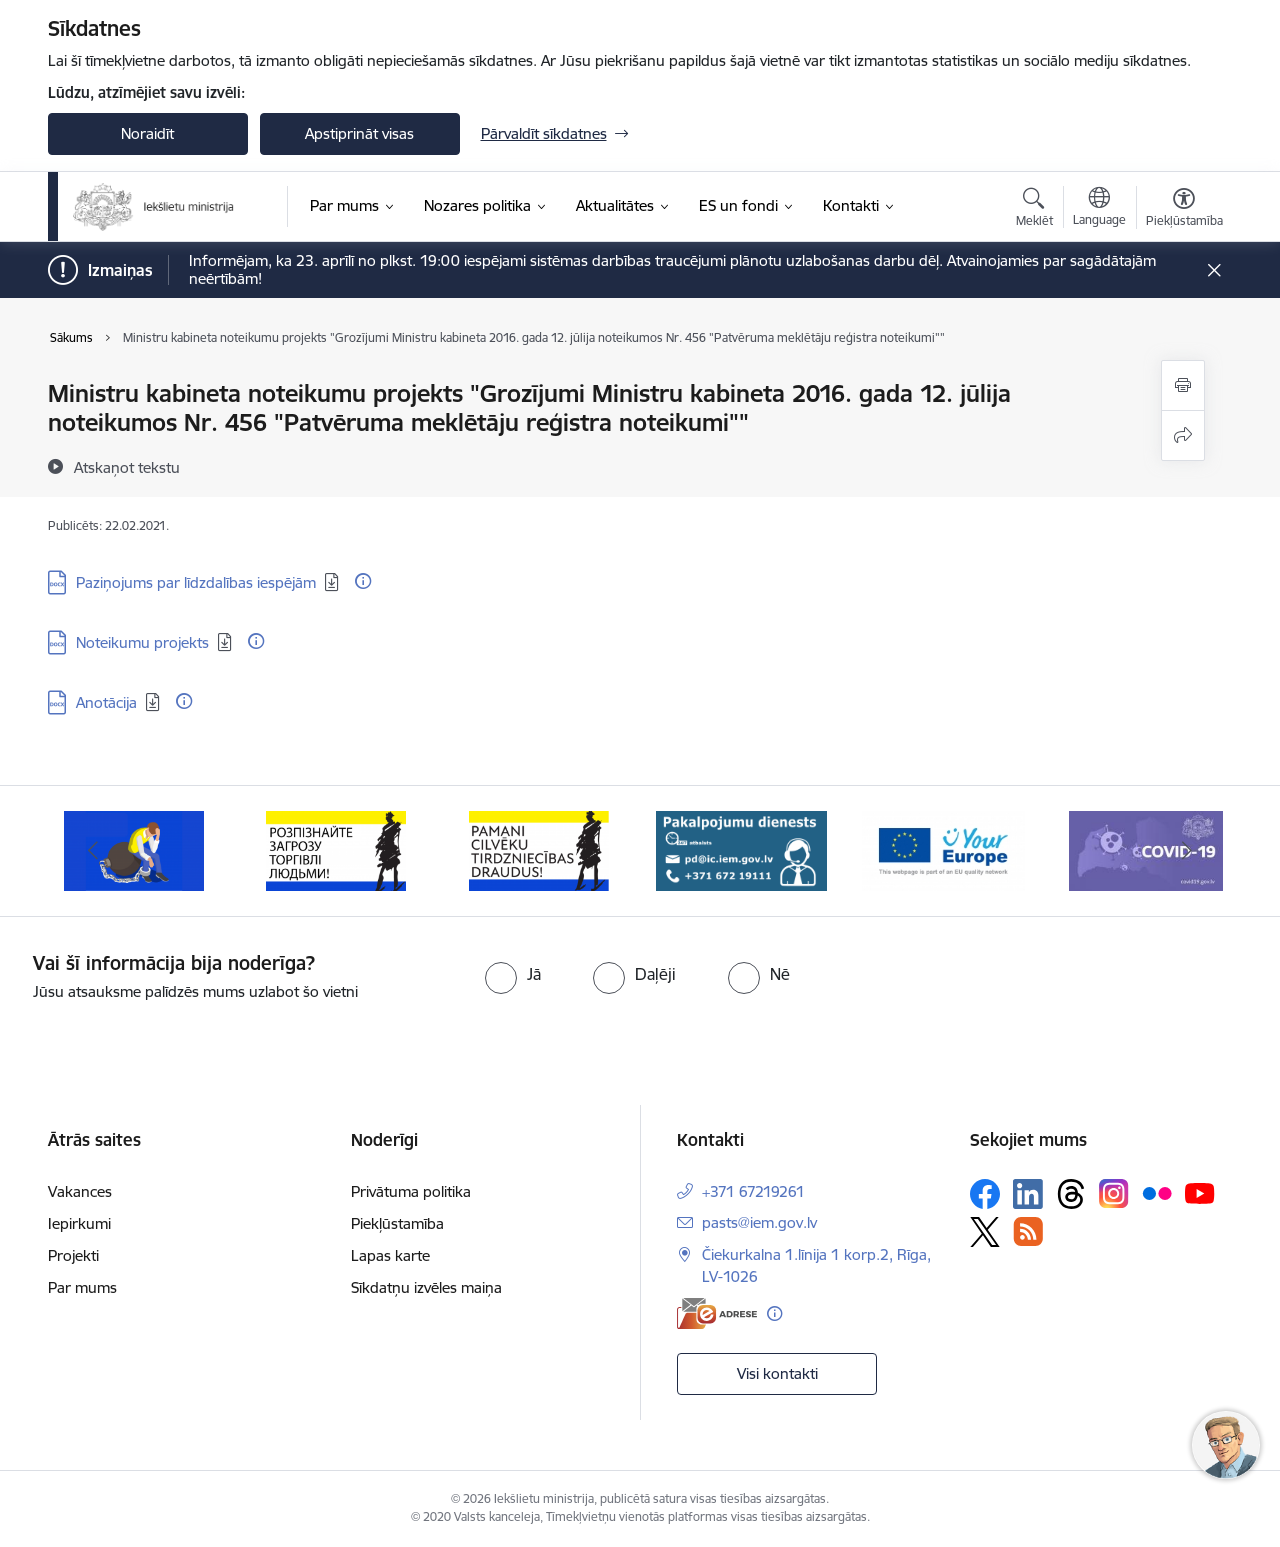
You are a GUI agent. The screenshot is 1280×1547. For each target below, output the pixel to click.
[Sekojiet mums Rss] (1028, 1231)
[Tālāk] (1187, 851)
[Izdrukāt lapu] (1183, 385)
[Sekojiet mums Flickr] (1157, 1193)
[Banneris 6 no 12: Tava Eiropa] (943, 849)
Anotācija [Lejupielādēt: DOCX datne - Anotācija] (106, 702)
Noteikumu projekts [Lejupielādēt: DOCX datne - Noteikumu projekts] (142, 642)
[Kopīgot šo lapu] (1183, 435)
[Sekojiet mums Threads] (1071, 1194)
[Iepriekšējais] (94, 851)
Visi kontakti (777, 1373)
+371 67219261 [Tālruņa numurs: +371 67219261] (753, 1191)
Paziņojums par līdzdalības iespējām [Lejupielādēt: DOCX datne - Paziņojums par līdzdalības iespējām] (196, 582)
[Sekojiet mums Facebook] (985, 1194)
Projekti (73, 1255)
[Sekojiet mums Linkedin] (1028, 1194)
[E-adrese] (717, 1313)
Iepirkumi (79, 1223)
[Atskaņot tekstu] (127, 467)
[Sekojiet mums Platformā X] (985, 1232)
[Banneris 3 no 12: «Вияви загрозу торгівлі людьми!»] (336, 849)
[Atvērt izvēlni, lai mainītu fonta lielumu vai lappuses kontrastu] (1184, 210)
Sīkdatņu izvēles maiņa (426, 1287)
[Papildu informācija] (363, 581)
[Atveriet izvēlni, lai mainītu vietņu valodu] (1099, 209)
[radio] (513, 974)
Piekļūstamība (397, 1223)
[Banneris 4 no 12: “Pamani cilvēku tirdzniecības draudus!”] (539, 849)
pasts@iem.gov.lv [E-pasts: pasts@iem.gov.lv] (759, 1222)
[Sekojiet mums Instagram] (1114, 1193)
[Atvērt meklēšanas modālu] (1034, 210)
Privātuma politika (411, 1191)
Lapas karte (390, 1255)
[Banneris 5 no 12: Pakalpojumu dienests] (741, 849)
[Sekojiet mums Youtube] (1200, 1193)
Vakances (80, 1191)
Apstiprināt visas (359, 133)
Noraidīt (147, 133)
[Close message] (1213, 270)
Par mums (82, 1287)
